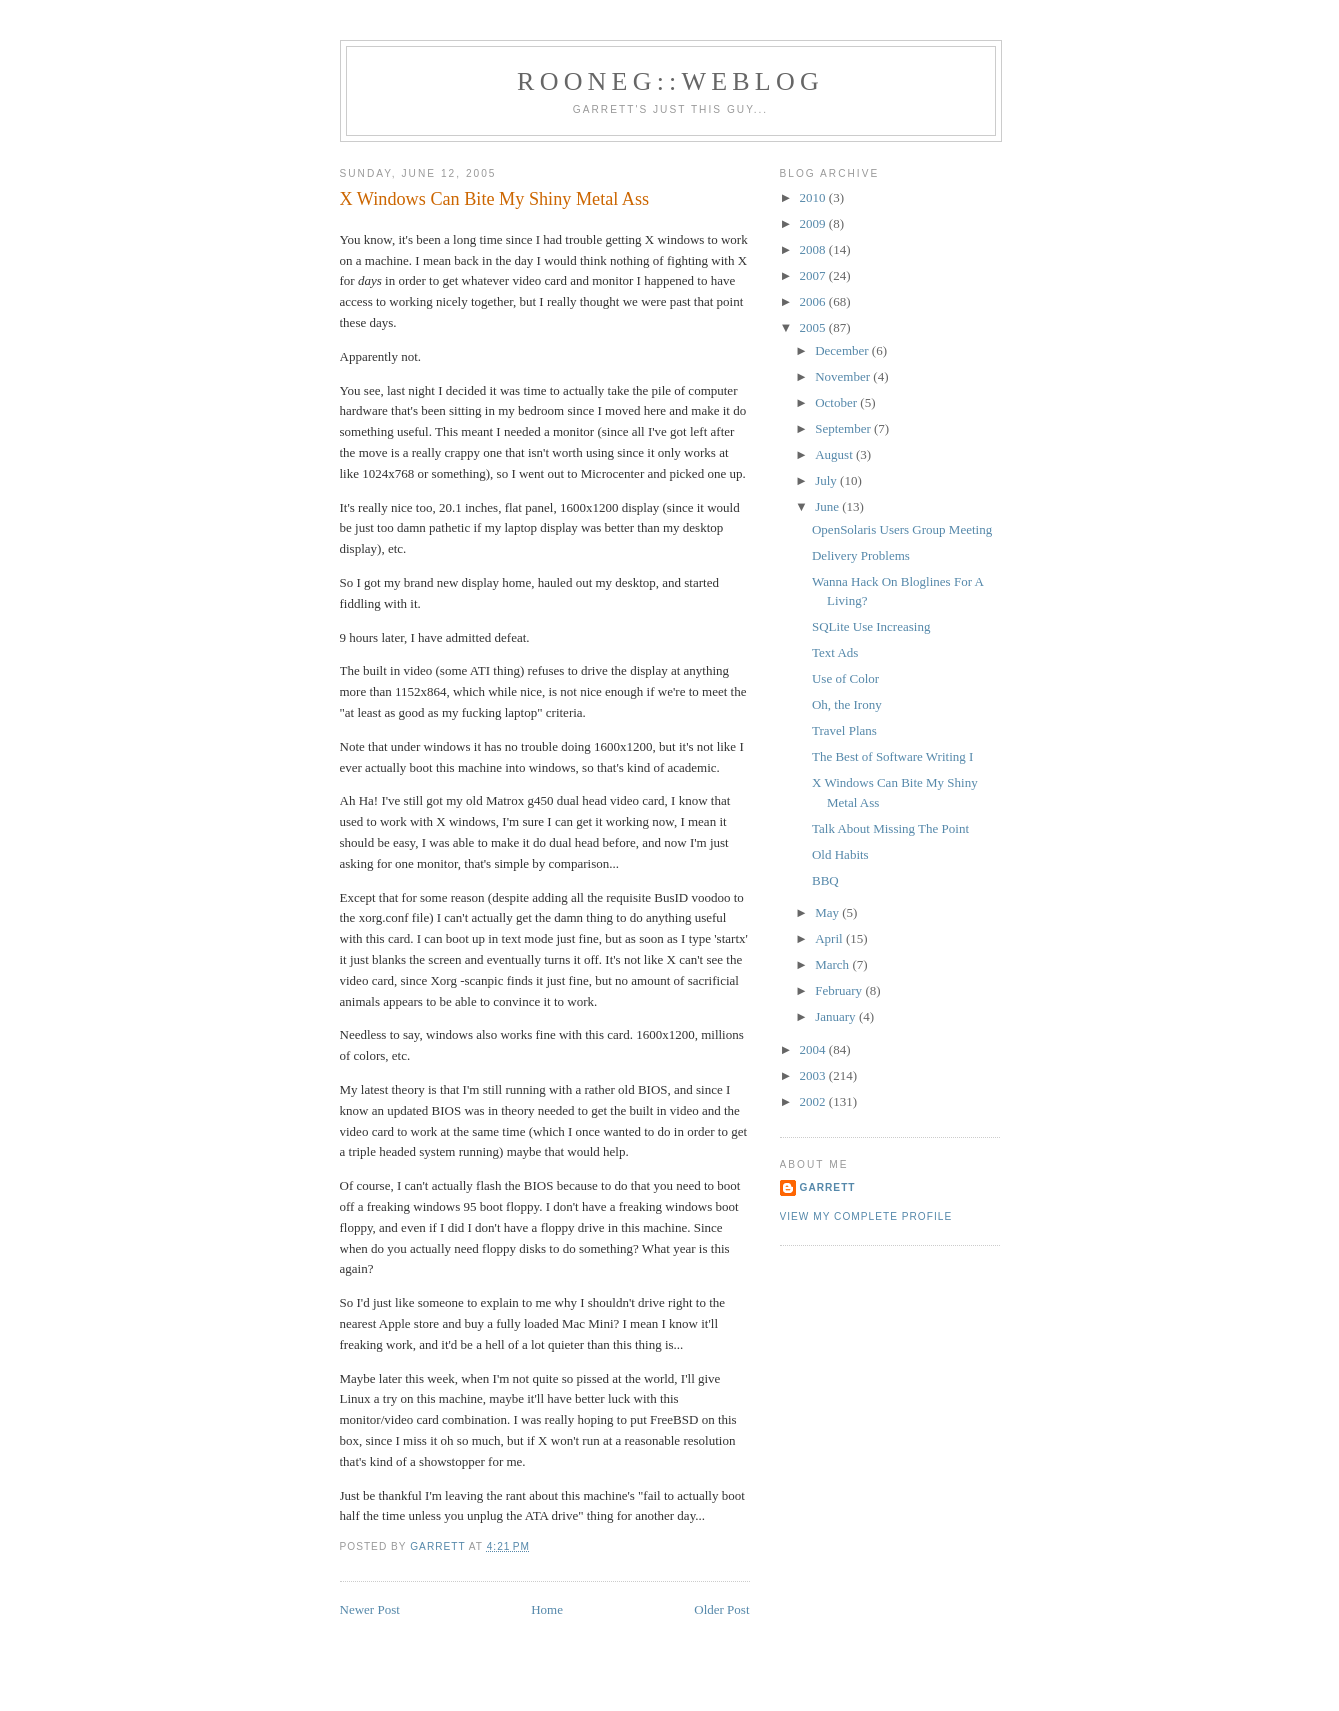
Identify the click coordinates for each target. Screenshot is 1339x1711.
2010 (814, 197)
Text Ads (835, 652)
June (828, 506)
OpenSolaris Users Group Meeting (902, 529)
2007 (814, 275)
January (837, 1016)
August (835, 454)
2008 (814, 249)
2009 (814, 223)
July (827, 480)
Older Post (721, 1609)
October (837, 402)
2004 (814, 1049)
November (844, 376)
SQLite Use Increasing (871, 626)
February (840, 990)
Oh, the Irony (847, 704)
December (843, 350)
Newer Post (370, 1609)
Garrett (828, 1187)
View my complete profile (866, 1216)
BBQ (825, 880)
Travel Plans (844, 730)
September (844, 428)
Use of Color (845, 678)
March (833, 964)
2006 (814, 301)
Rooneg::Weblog (670, 81)
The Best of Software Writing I (892, 756)
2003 (814, 1075)
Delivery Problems (861, 555)
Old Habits (840, 854)
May (828, 912)
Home (547, 1609)
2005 (814, 327)
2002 (814, 1101)
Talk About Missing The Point (890, 828)
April (830, 938)
